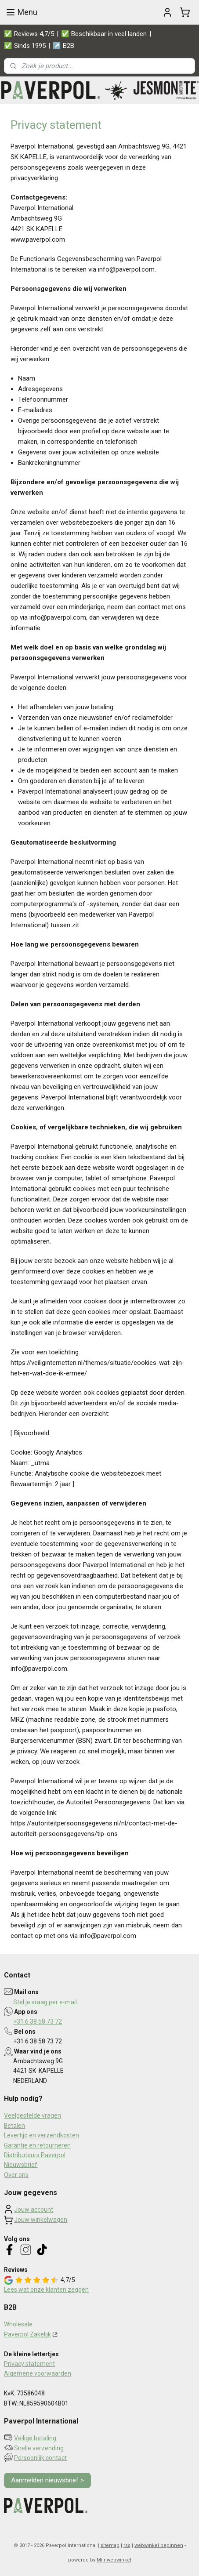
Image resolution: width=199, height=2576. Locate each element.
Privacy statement (29, 2363)
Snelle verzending (39, 2448)
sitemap (110, 2545)
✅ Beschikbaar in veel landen (104, 34)
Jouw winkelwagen (40, 2219)
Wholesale (18, 2324)
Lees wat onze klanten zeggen (46, 2289)
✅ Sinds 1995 (25, 46)
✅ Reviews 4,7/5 (29, 34)
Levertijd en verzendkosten (41, 2135)
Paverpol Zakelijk (27, 2334)
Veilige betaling (35, 2438)
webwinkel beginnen (158, 2545)
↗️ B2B (63, 46)
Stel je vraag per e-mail (45, 2002)
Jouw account (33, 2209)
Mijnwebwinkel (114, 2560)
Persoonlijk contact (40, 2457)
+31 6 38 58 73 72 (37, 2021)
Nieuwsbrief (20, 2164)
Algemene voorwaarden (37, 2373)
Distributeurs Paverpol (34, 2155)
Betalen (14, 2125)
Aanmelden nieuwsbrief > (47, 2480)
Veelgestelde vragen (32, 2115)
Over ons (16, 2174)
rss (126, 2545)
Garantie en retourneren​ (37, 2145)
